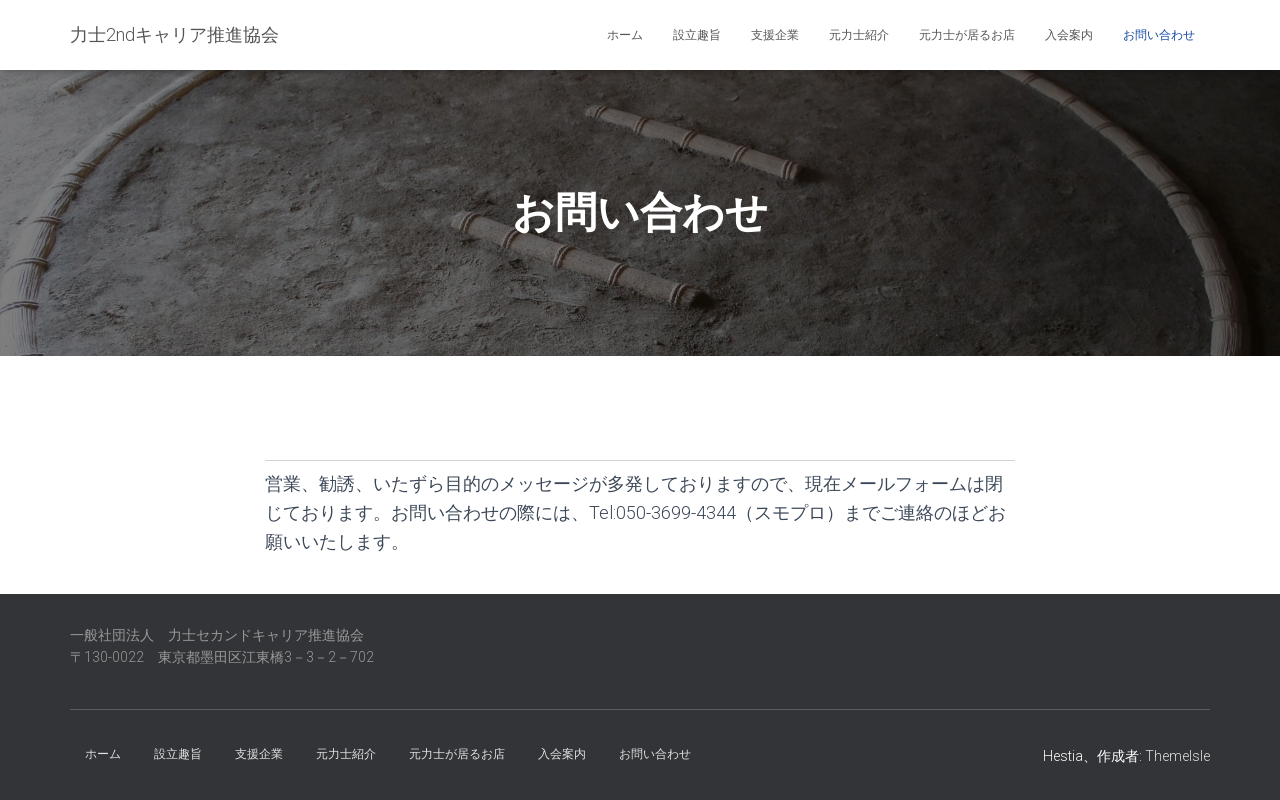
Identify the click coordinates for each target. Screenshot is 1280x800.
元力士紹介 (859, 35)
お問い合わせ (1159, 35)
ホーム (625, 35)
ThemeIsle (1177, 756)
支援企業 (775, 35)
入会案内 (1069, 35)
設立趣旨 (697, 35)
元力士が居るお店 (967, 35)
